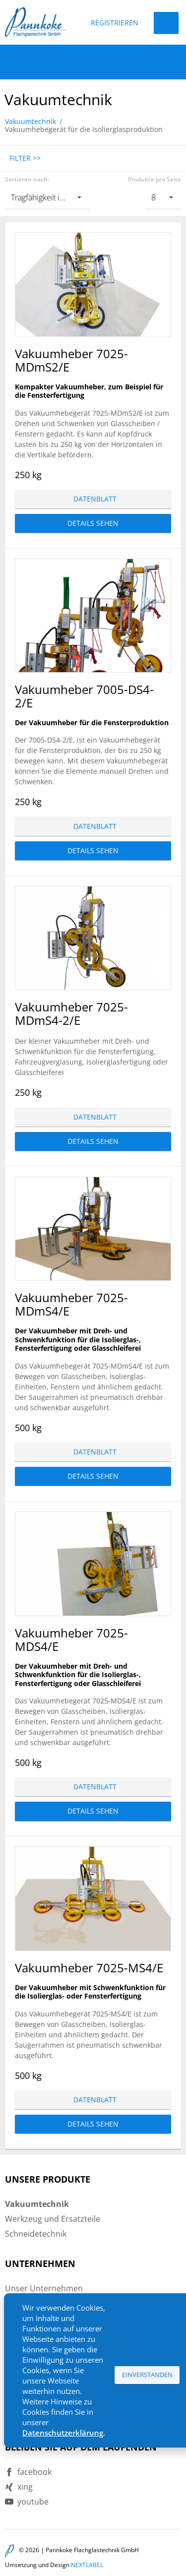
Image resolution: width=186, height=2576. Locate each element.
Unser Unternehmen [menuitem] (44, 2288)
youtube (33, 2501)
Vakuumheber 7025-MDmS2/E (71, 360)
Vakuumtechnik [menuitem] (37, 2204)
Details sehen (93, 523)
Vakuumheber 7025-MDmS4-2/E (71, 1013)
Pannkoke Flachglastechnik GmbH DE (35, 21)
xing (25, 2486)
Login (166, 23)
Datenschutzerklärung (62, 2433)
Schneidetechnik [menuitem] (35, 2233)
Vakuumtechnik (30, 121)
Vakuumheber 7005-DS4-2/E (84, 696)
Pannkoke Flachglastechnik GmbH (92, 2550)
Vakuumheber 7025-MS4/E (89, 1967)
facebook (34, 2471)
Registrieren (114, 22)
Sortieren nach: (27, 180)
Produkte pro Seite (154, 180)
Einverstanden (147, 2374)
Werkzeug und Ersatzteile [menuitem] (52, 2218)
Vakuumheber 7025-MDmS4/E (71, 1304)
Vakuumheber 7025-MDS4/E (71, 1639)
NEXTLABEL (87, 2565)
